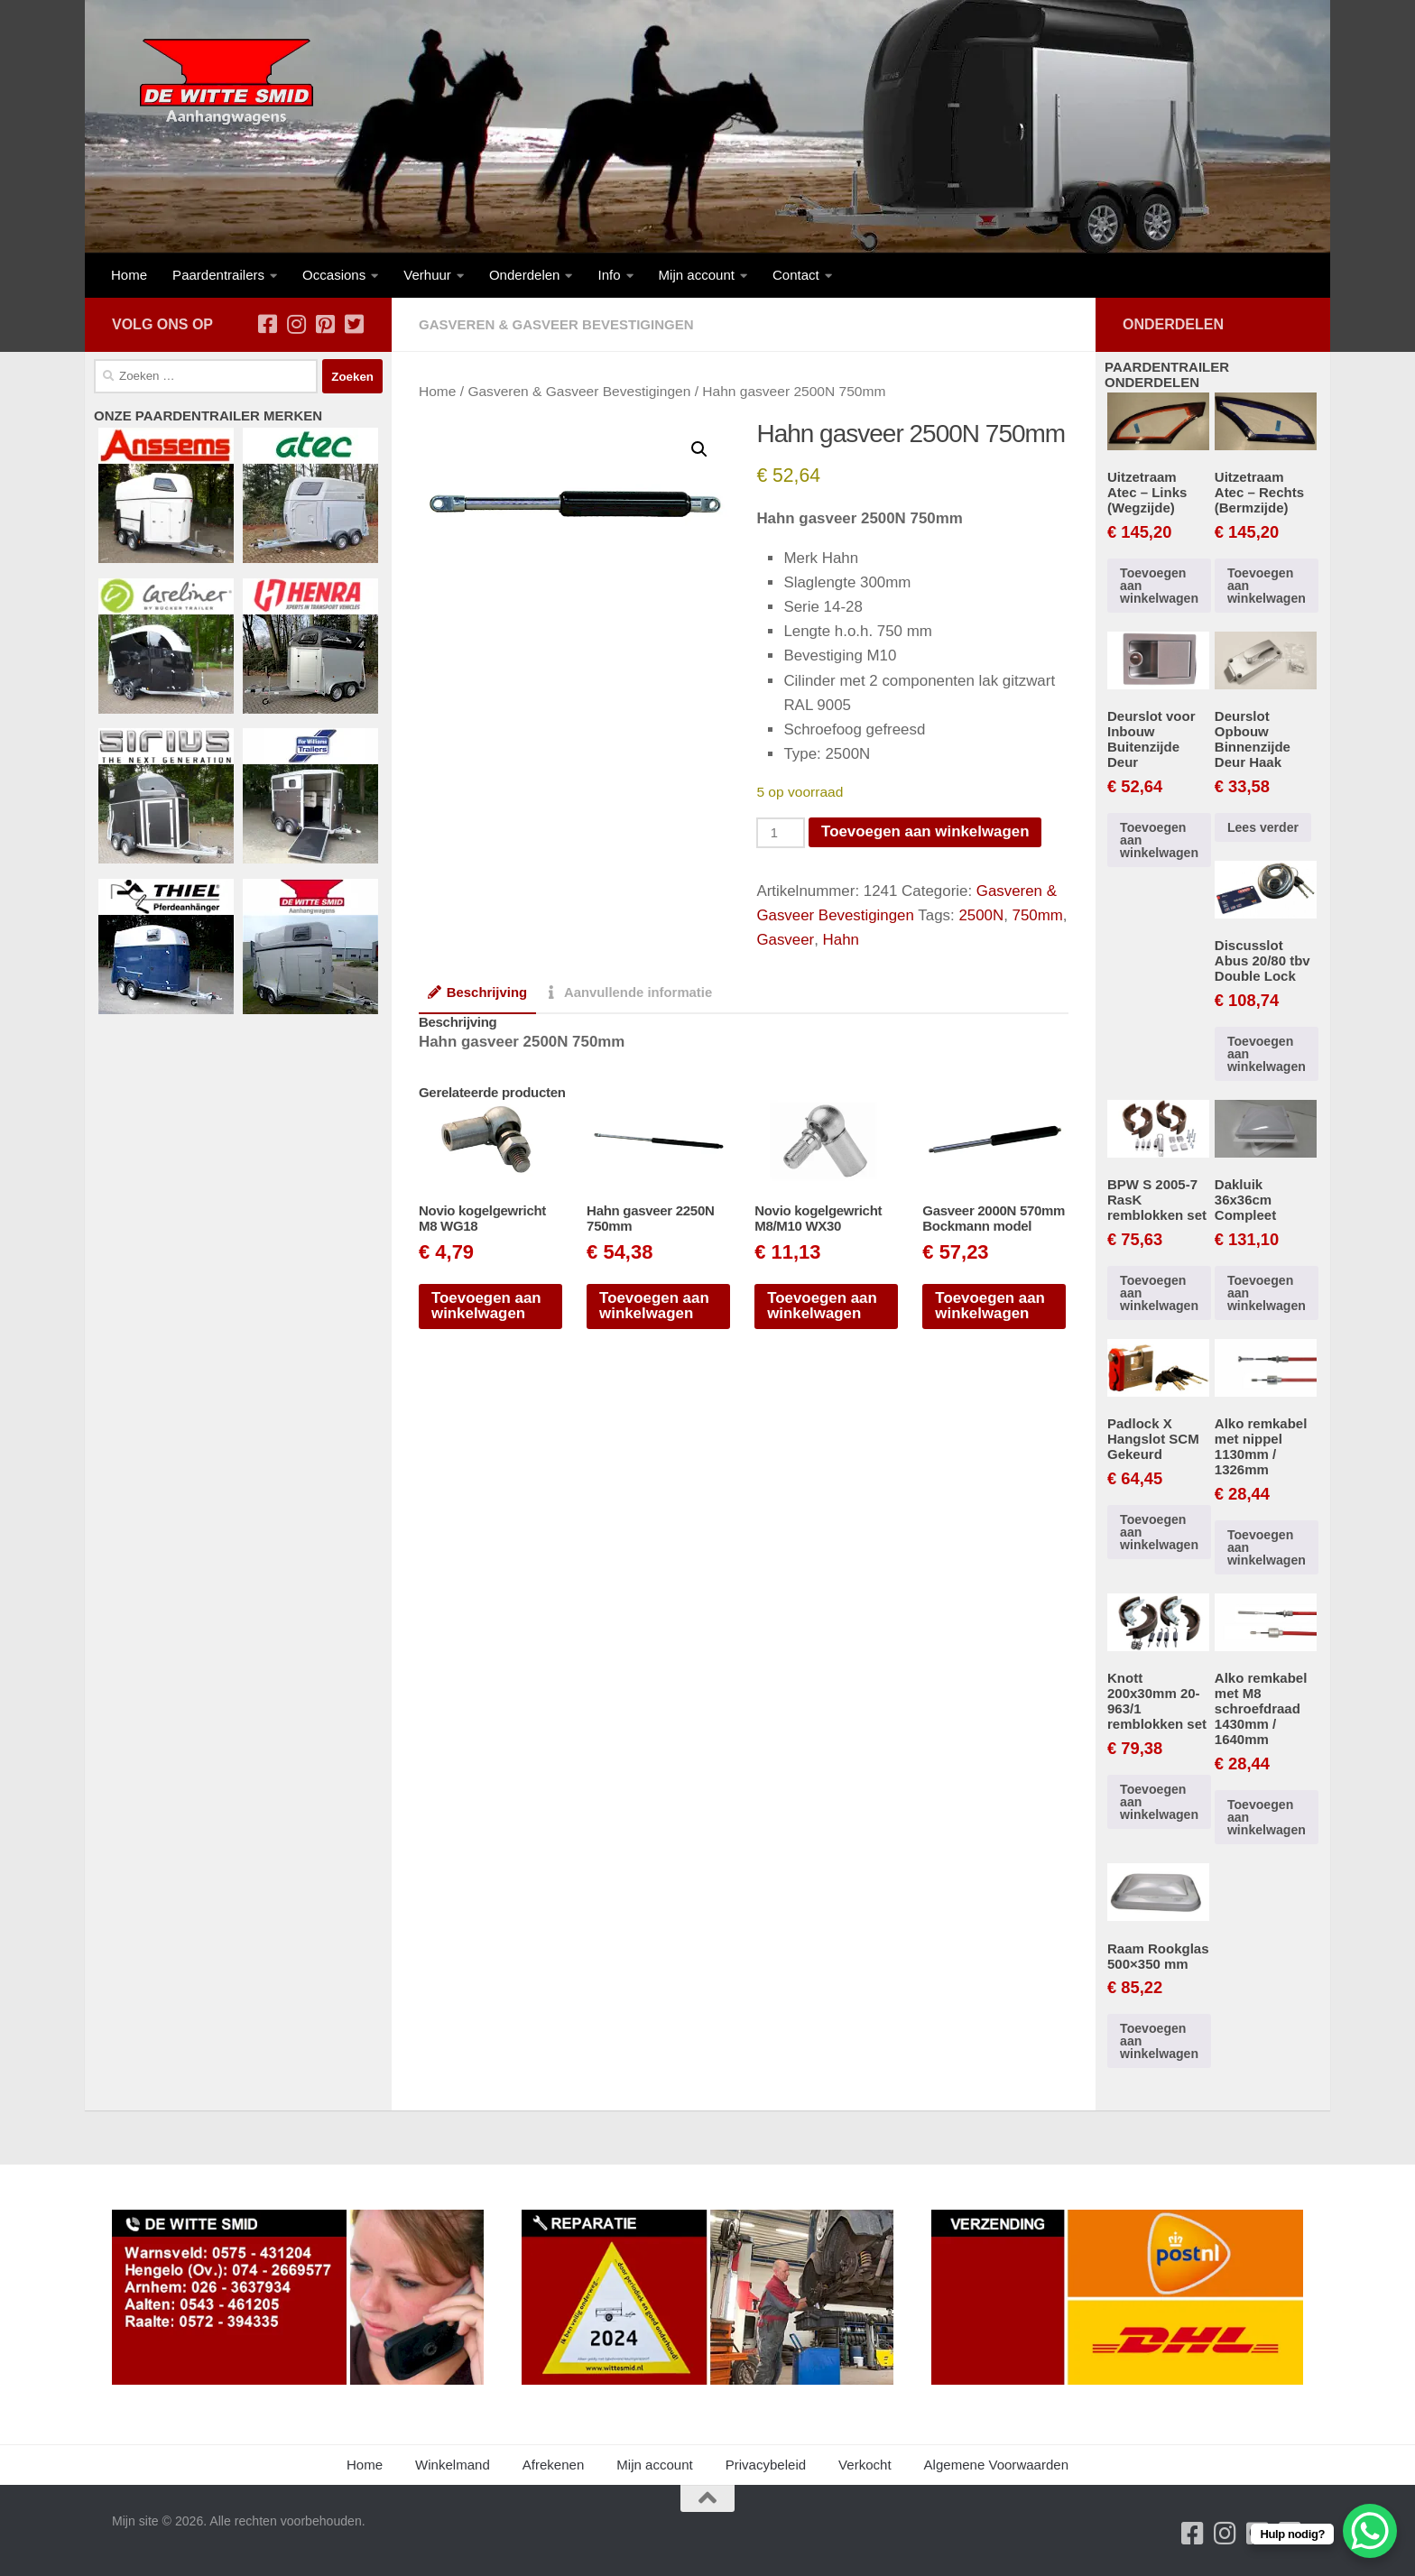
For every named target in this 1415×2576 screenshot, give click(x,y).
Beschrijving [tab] (477, 992)
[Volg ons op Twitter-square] (354, 324)
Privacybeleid (766, 2464)
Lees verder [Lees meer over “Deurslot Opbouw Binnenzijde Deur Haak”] (1263, 827)
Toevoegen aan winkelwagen (925, 831)
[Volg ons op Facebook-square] (267, 324)
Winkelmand (452, 2464)
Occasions (333, 274)
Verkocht (865, 2464)
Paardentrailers (218, 274)
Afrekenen (554, 2464)
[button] (699, 449)
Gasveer (784, 939)
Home (129, 274)
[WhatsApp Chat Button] (1370, 2531)
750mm (1038, 915)
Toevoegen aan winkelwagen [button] (486, 1305)
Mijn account (697, 274)
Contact (795, 274)
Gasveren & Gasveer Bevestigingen (556, 324)
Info (608, 274)
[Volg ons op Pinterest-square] (325, 324)
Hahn (840, 939)
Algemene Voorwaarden (996, 2464)
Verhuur (427, 274)
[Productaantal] (780, 832)
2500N (981, 915)
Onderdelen (524, 274)
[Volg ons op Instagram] (296, 324)
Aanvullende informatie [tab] (628, 992)
